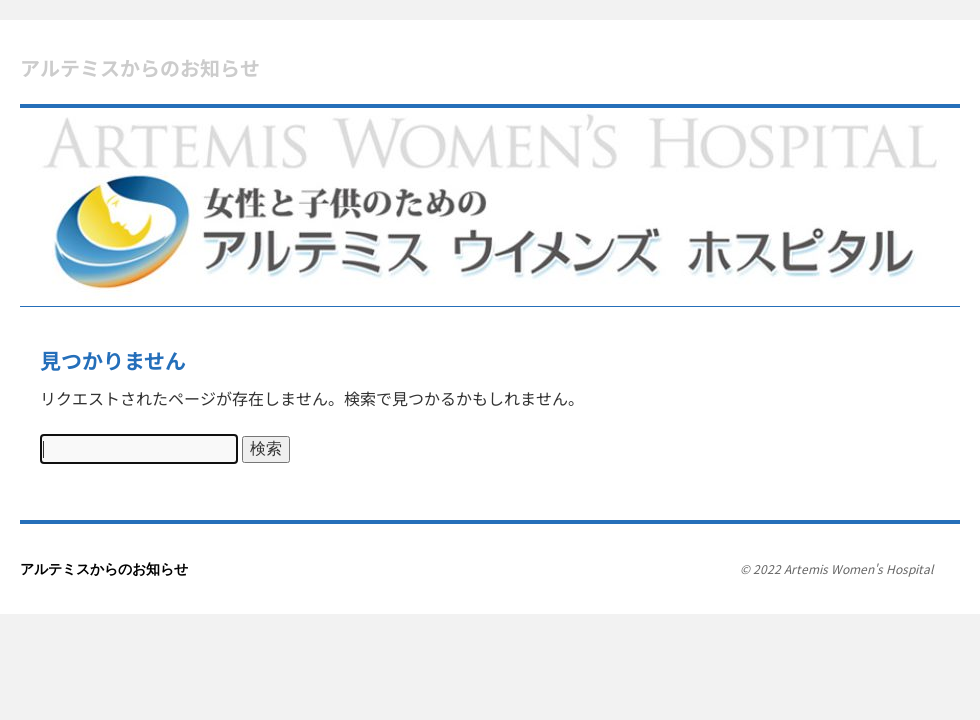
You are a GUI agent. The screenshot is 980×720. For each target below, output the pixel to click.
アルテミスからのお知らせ (140, 67)
